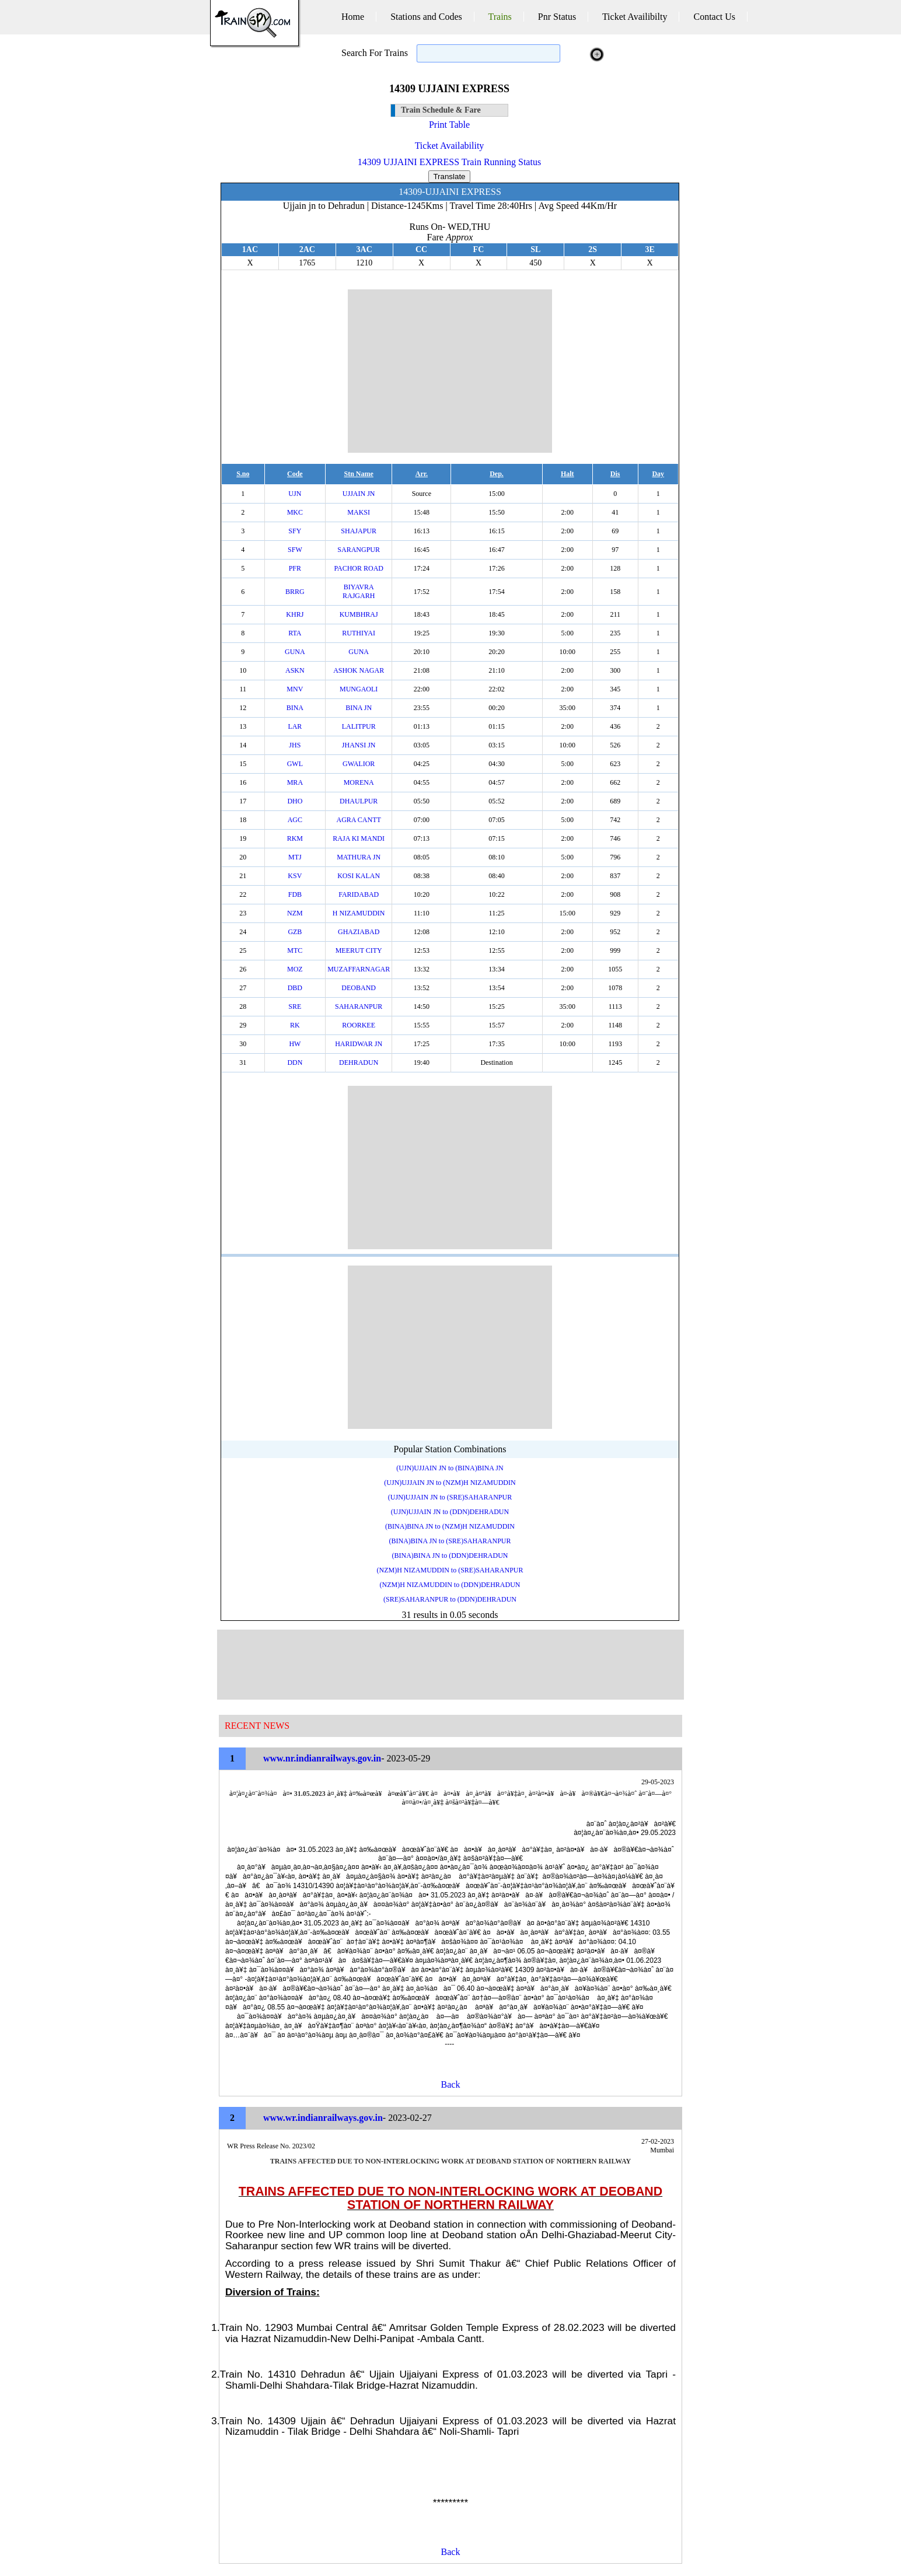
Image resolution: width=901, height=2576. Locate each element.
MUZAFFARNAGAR (358, 969)
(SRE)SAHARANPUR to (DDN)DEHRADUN (449, 1599)
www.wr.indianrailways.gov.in (323, 2118)
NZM (295, 913)
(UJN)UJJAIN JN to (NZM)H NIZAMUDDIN (449, 1483)
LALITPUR (359, 726)
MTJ (295, 857)
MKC (295, 512)
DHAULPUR (359, 801)
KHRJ (294, 614)
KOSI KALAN (358, 876)
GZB (295, 932)
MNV (295, 689)
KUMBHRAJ (359, 614)
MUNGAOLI (359, 689)
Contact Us (714, 17)
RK (295, 1025)
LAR (295, 726)
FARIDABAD (358, 894)
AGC (295, 820)
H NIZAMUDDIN (359, 913)
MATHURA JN (358, 857)
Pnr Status (557, 17)
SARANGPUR (358, 550)
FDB (295, 894)
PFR (295, 568)
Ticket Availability (449, 146)
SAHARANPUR (358, 1006)
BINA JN (358, 708)
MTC (294, 950)
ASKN (295, 670)
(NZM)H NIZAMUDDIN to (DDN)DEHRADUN (450, 1585)
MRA (295, 782)
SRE (294, 1006)
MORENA (359, 782)
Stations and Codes (426, 17)
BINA (295, 708)
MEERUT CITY (359, 950)
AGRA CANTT (359, 820)
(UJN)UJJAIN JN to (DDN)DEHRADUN (450, 1512)
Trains (500, 17)
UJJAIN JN (359, 494)
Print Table (449, 125)
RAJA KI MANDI (359, 838)
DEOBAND (358, 988)
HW (295, 1044)
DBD (295, 988)
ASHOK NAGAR (358, 670)
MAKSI (358, 512)
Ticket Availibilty (635, 17)
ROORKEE (358, 1025)
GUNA (295, 652)
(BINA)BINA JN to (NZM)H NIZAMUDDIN (450, 1526)
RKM (295, 838)
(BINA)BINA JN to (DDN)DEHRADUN (450, 1555)
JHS (295, 745)
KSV (295, 876)
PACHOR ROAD (358, 568)
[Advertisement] (449, 371)
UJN (294, 494)
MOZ (295, 969)
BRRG (295, 592)
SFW (295, 550)
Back (450, 2084)
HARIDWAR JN (358, 1044)
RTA (294, 633)
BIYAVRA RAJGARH (359, 591)
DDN (294, 1062)
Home (352, 17)
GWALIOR (359, 764)
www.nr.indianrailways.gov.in (322, 1758)
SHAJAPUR (358, 531)
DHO (294, 801)
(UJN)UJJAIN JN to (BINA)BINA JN (449, 1468)
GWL (295, 764)
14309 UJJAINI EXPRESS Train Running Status (449, 162)
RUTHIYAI (358, 633)
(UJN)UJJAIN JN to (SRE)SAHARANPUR (450, 1497)
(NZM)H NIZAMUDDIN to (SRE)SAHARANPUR (450, 1570)
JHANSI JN (359, 745)
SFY (294, 531)
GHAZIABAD (358, 932)
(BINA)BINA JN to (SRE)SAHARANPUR (450, 1541)
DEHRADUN (358, 1062)
